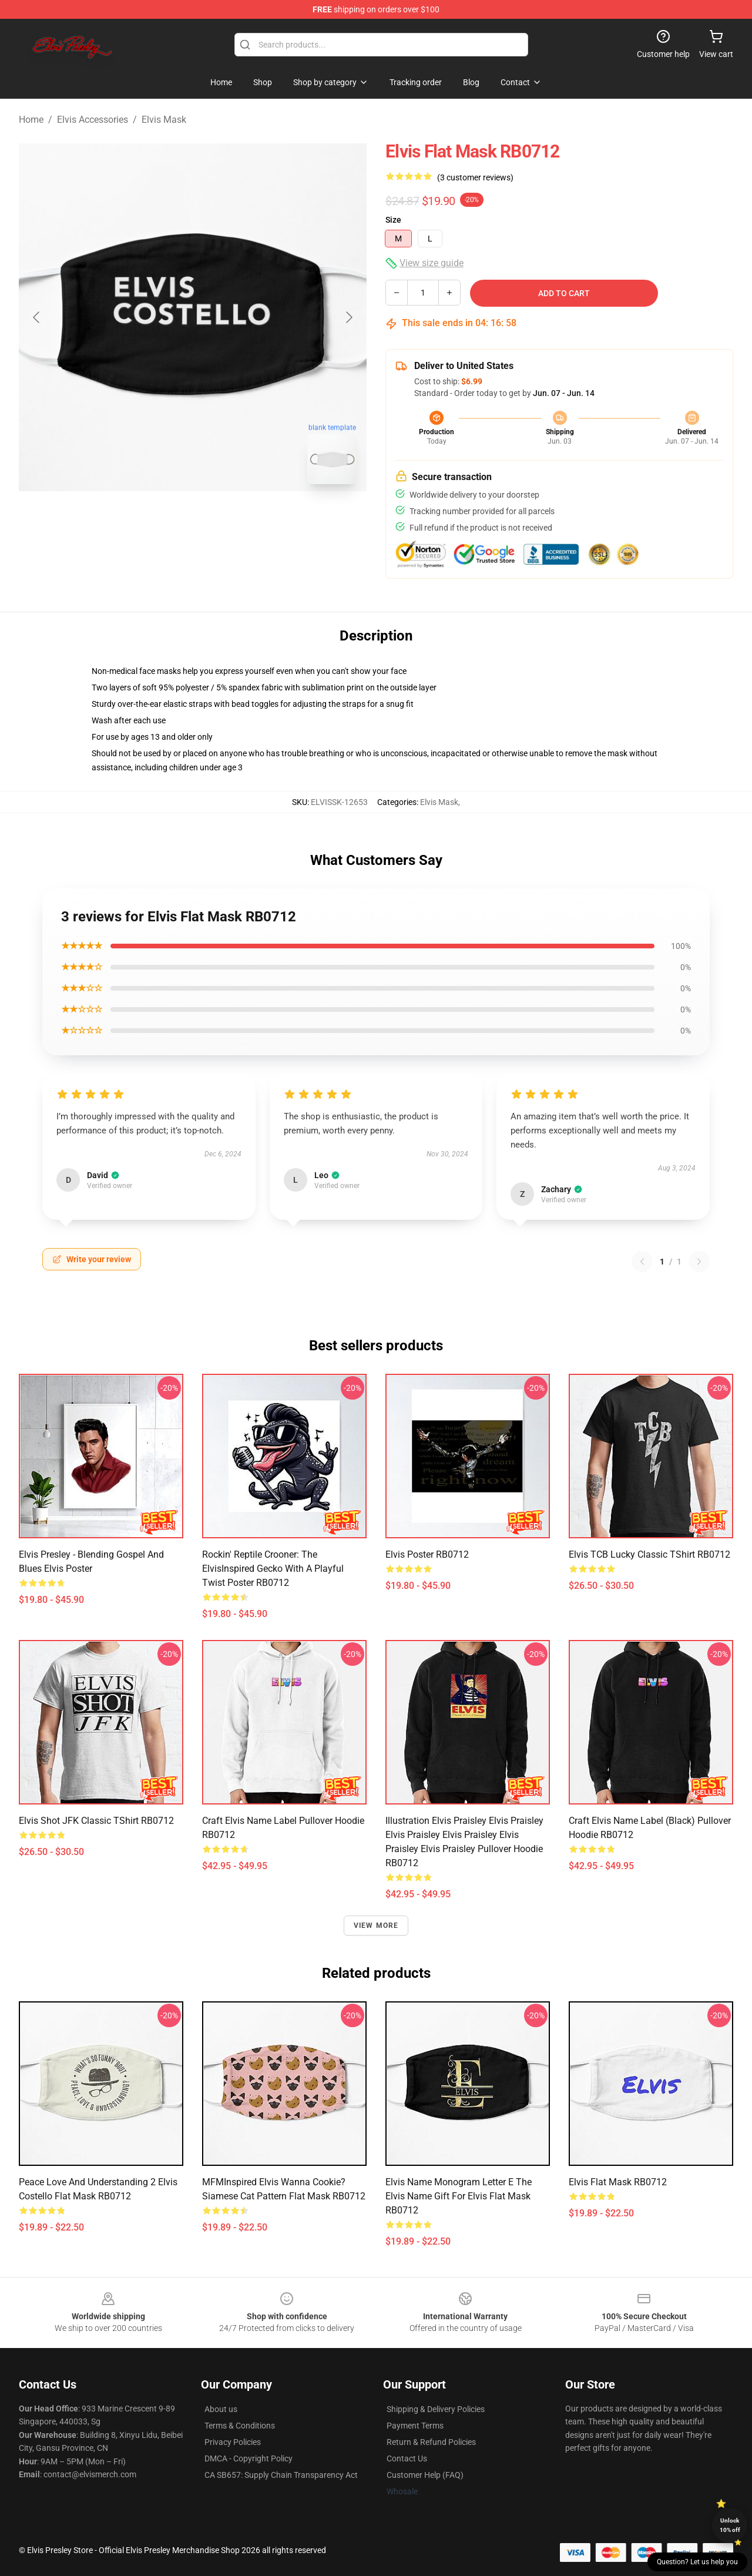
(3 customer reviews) (475, 177)
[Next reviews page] (699, 1261)
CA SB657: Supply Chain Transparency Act (281, 2475)
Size (393, 219)
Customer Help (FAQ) (425, 2475)
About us (220, 2409)
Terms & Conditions (239, 2425)
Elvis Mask (164, 119)
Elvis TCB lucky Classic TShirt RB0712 (649, 1554)
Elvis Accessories (92, 119)
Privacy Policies (232, 2442)
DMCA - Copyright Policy (248, 2458)
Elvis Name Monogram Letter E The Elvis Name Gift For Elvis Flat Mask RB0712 (458, 2196)
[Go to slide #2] (223, 519)
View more (376, 1925)
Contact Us (407, 2458)
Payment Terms (415, 2425)
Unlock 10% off (730, 2525)
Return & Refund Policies (431, 2442)
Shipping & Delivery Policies (436, 2409)
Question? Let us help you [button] (697, 2562)
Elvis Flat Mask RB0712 (618, 2182)
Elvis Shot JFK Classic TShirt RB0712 (96, 1820)
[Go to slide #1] (162, 519)
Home (31, 119)
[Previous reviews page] (642, 1261)
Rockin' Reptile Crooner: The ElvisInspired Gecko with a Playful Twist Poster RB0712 (273, 1568)
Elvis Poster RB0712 (427, 1554)
